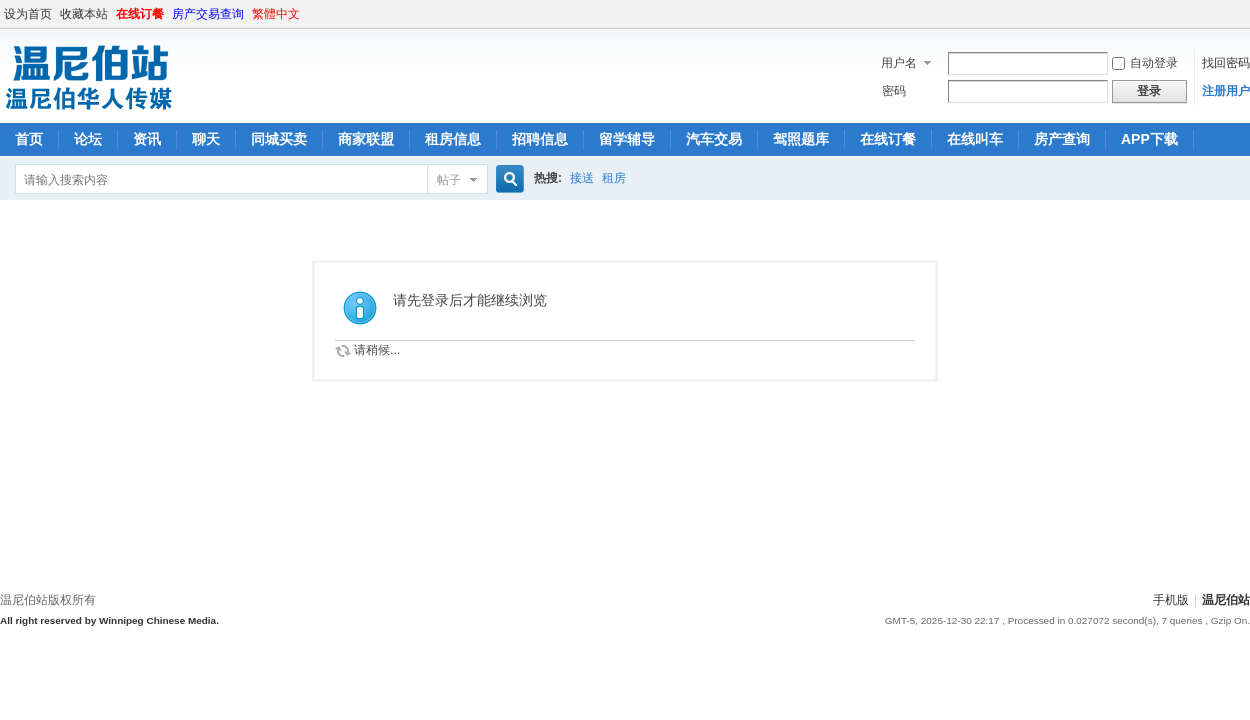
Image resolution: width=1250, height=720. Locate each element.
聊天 (206, 139)
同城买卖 (279, 139)
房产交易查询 (208, 14)
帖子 (449, 180)
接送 (582, 178)
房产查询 (1062, 139)
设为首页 (28, 14)
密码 (894, 91)
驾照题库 (801, 139)
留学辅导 (627, 139)
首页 (29, 139)
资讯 (147, 139)
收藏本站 (84, 14)
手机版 (1171, 600)
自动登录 (1145, 63)
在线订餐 (140, 14)
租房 (614, 178)
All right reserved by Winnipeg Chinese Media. (109, 620)
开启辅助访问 (1245, 14)
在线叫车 (975, 139)
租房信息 (453, 139)
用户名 (899, 63)
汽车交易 (714, 139)
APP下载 (1149, 139)
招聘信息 (540, 139)
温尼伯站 (1226, 600)
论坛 (88, 139)
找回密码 (1226, 63)
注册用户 (1226, 91)
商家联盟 (366, 139)
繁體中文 (276, 14)
